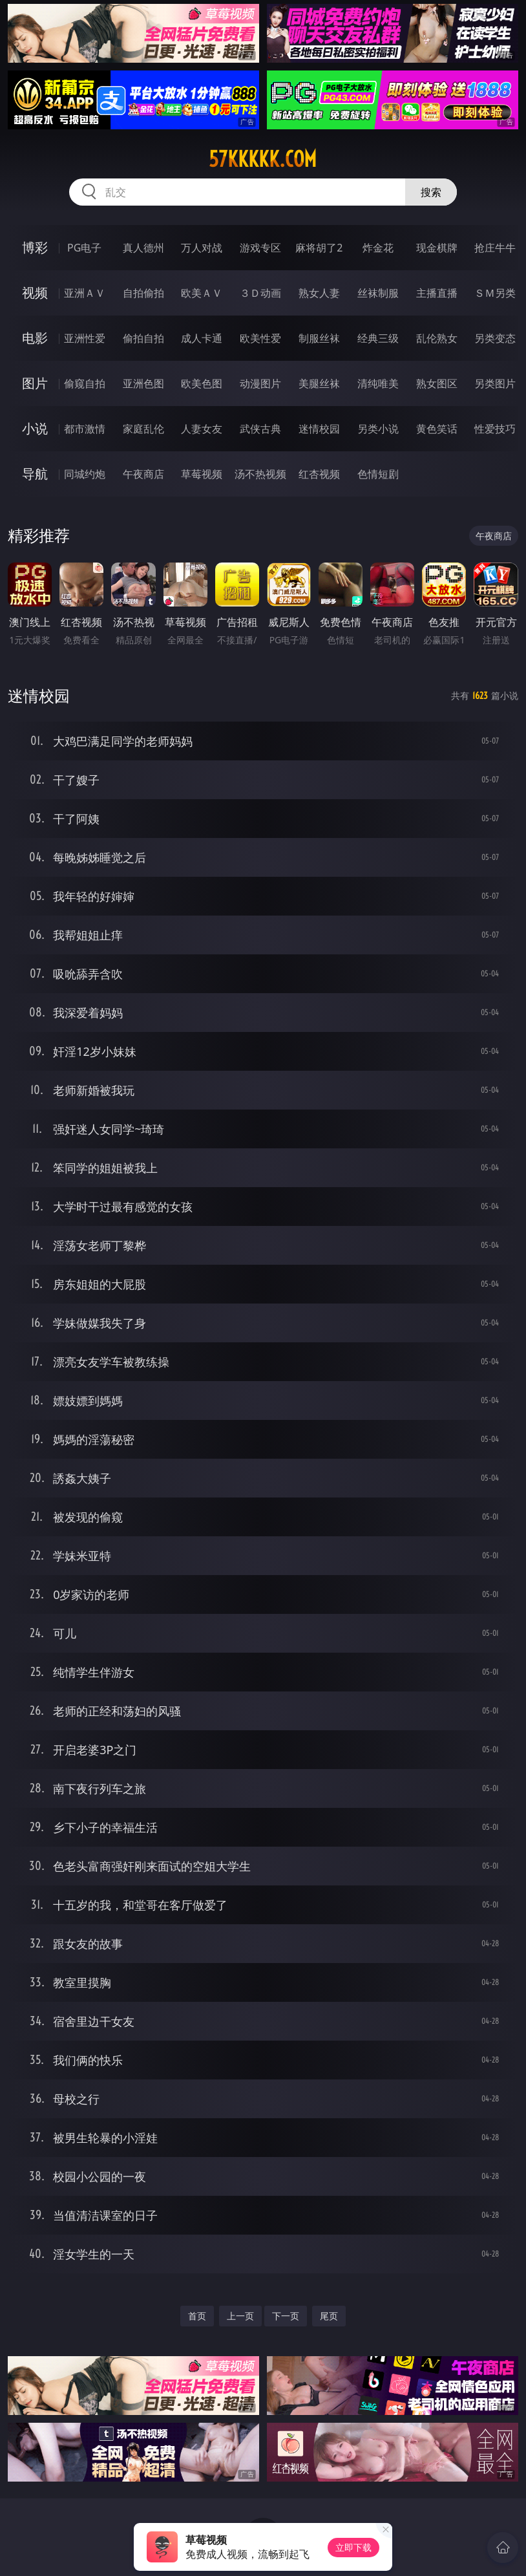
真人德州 (143, 248)
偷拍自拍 (143, 338)
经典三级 (378, 338)
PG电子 (84, 248)
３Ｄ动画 (260, 293)
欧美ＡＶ (201, 293)
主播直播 (437, 293)
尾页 (329, 2316)
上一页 (240, 2316)
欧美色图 (201, 383)
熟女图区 (437, 383)
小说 (35, 428)
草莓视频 (201, 474)
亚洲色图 (143, 383)
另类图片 (495, 383)
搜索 (431, 192)
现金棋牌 (437, 248)
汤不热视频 (260, 474)
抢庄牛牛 (495, 248)
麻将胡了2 (318, 248)
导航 (35, 473)
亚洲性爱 (84, 338)
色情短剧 (378, 474)
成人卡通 (201, 338)
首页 (197, 2316)
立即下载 (353, 2547)
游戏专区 (260, 248)
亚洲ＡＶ (84, 293)
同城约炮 (84, 474)
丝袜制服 (378, 293)
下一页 (285, 2316)
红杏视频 (319, 474)
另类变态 (495, 338)
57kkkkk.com (263, 159)
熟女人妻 (319, 293)
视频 (35, 292)
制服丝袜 (319, 338)
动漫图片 (260, 383)
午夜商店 (143, 474)
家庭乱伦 (143, 429)
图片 (35, 383)
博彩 (35, 247)
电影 (35, 338)
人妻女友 (201, 429)
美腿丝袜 (319, 383)
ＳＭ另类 (495, 293)
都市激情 (84, 429)
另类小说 (378, 429)
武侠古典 (260, 429)
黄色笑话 (437, 429)
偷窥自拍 (84, 383)
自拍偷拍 (143, 293)
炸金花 (378, 248)
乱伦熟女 (437, 338)
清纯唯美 (378, 383)
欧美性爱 (260, 338)
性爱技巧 (495, 429)
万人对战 (201, 248)
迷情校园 (319, 429)
